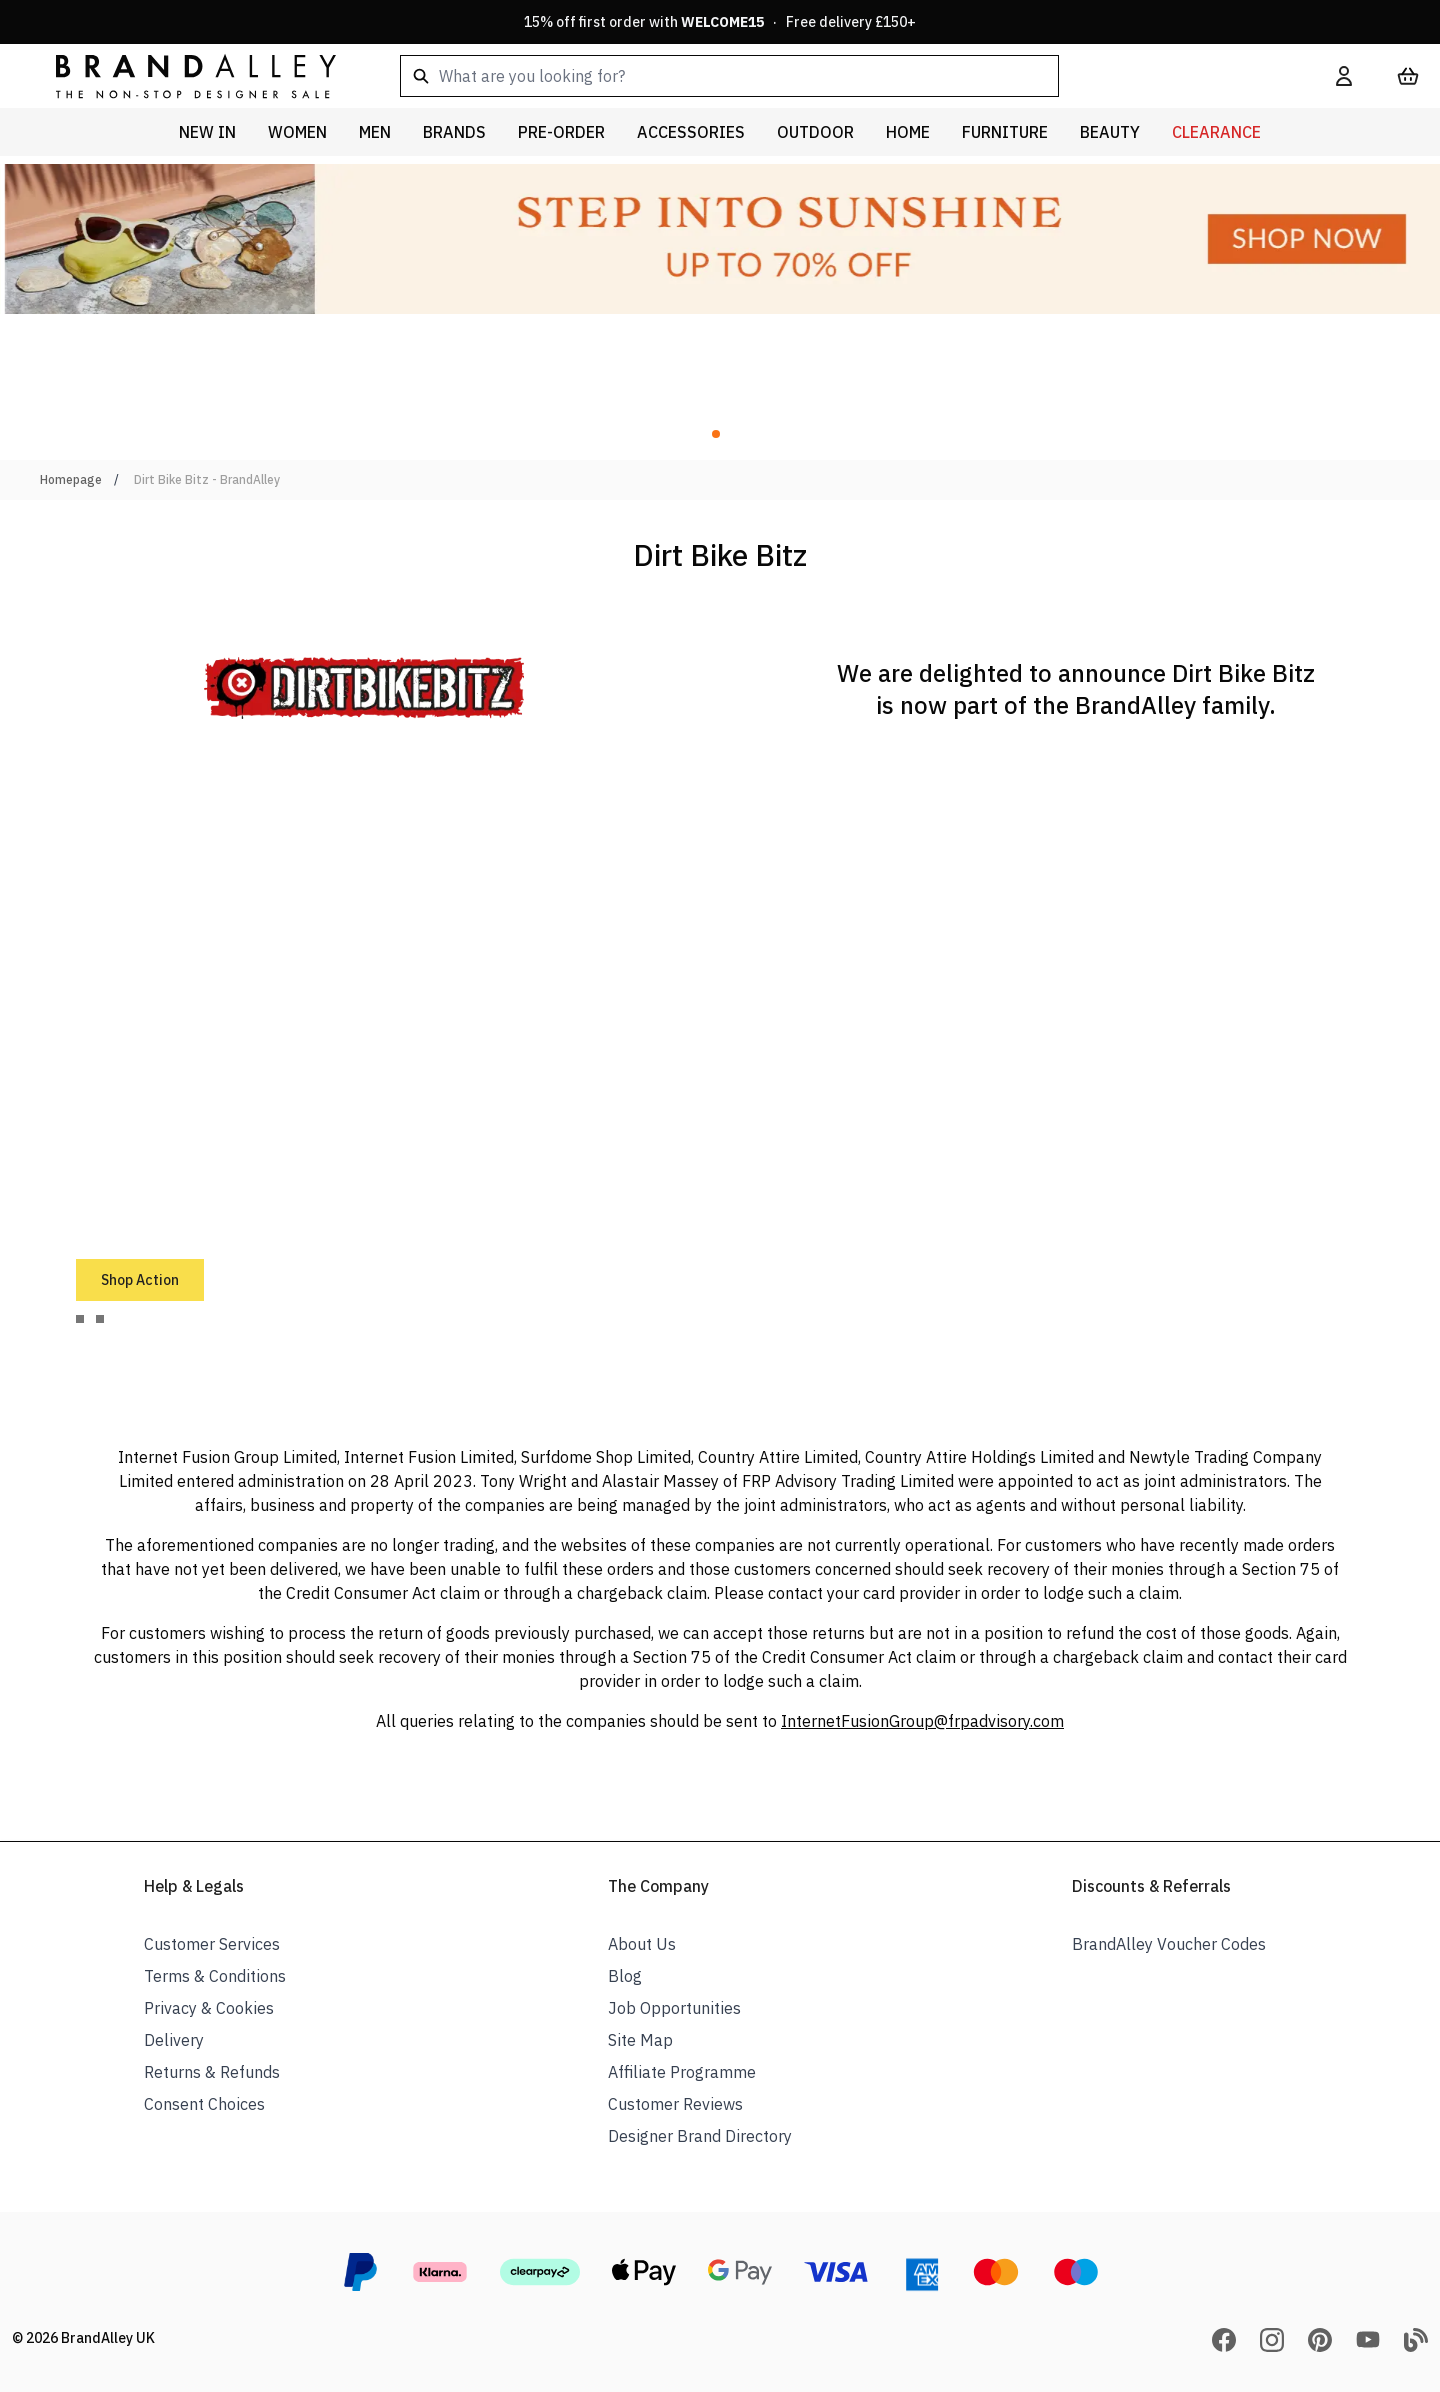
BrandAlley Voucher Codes (1169, 1944)
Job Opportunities (674, 2008)
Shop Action (140, 1280)
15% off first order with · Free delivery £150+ (720, 22)
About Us (642, 1944)
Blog (625, 1976)
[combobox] (836, 76)
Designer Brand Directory (700, 2136)
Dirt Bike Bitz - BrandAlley (207, 479)
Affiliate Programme (682, 2072)
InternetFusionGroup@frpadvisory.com (922, 1721)
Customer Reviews (675, 2104)
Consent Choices (204, 2104)
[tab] (80, 1319)
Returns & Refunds (212, 2072)
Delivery (174, 2040)
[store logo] (180, 75)
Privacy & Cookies (209, 2008)
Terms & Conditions (215, 1976)
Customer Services (212, 1944)
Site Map (640, 2040)
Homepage (71, 479)
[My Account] (1344, 76)
